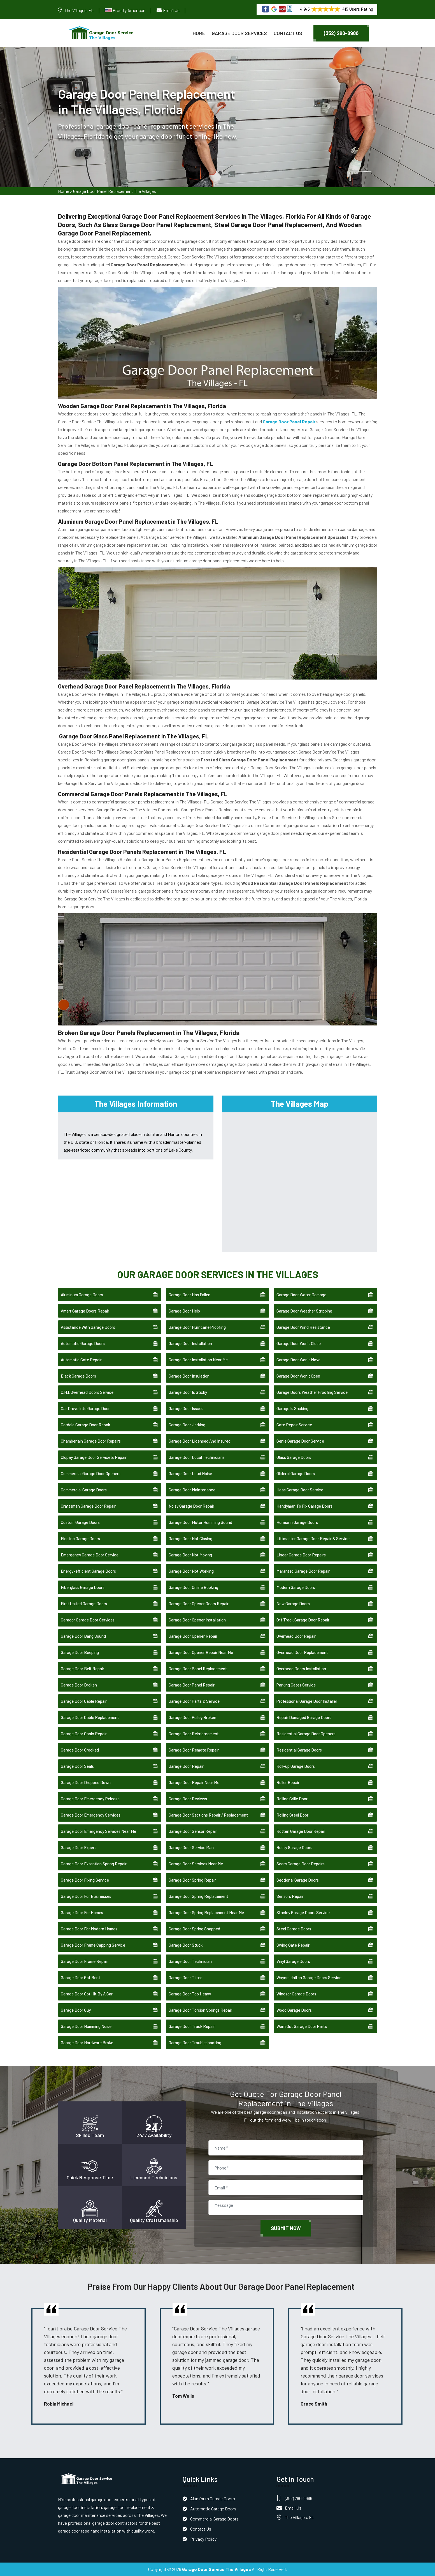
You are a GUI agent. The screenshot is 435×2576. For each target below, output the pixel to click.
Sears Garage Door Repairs (300, 1863)
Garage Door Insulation (189, 1375)
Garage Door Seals (77, 1766)
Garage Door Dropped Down (86, 1782)
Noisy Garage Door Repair (191, 1505)
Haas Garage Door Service (299, 1489)
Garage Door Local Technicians (197, 1457)
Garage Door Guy (76, 2010)
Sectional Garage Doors (297, 1879)
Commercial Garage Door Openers (90, 1473)
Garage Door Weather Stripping (304, 1310)
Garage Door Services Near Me (196, 1863)
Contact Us (288, 33)
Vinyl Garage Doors (293, 1961)
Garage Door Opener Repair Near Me (201, 1652)
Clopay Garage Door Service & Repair (94, 1457)
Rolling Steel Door (292, 1814)
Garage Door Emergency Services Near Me (98, 1831)
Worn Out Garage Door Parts (301, 2026)
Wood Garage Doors (294, 2010)
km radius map (299, 1181)
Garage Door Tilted (186, 1977)
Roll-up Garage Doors (295, 1766)
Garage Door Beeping (80, 1652)
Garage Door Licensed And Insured (200, 1440)
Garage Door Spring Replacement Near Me (206, 1912)
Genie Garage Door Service (300, 1440)
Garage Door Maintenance (192, 1489)
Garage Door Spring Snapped (194, 1928)
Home (199, 33)
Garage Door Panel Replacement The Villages (114, 191)
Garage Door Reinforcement (194, 1733)
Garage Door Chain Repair (84, 1733)
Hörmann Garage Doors (297, 1522)
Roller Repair (287, 1782)
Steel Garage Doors (293, 1928)
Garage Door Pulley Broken (192, 1717)
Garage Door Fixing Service (85, 1879)
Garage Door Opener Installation (197, 1619)
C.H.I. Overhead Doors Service (87, 1392)
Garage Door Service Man (191, 1847)
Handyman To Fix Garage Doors (304, 1505)
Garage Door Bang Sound (83, 1636)
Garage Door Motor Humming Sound (200, 1522)
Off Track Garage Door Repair (302, 1619)
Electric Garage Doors (80, 1538)
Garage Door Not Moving (190, 1554)
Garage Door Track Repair (192, 2026)
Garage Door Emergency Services (90, 1814)
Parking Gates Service (296, 1684)
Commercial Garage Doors (84, 1489)
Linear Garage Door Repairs (301, 1554)
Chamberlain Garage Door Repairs (91, 1440)
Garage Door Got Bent (80, 1977)
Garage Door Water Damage (301, 1294)
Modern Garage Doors (295, 1587)
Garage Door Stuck (186, 1944)
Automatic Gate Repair (81, 1359)
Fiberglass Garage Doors (82, 1587)
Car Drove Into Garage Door (85, 1408)
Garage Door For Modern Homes (89, 1928)
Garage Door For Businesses (86, 1896)
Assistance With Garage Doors (88, 1327)
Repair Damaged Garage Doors (303, 1717)
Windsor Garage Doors (296, 1993)
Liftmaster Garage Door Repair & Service (313, 1538)
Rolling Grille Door (292, 1798)
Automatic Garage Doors (83, 1343)
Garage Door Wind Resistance (303, 1327)
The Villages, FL (79, 10)
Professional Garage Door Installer (306, 1701)
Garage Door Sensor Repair (193, 1831)
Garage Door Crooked (80, 1749)
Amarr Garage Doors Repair (85, 1310)
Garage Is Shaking (292, 1408)
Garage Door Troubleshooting (195, 2042)
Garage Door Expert (78, 1847)
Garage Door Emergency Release (90, 1798)
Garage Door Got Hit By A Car (87, 1993)
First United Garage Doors (84, 1603)
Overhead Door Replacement (302, 1652)
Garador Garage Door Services (88, 1619)
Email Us (171, 10)
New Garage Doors (293, 1603)
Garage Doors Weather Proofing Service (312, 1392)
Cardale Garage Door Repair (85, 1424)
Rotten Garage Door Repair (300, 1831)
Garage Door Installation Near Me (198, 1359)
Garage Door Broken (79, 1684)
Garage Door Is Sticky (188, 1392)
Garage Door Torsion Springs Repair (200, 2010)
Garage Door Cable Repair (84, 1701)
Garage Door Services (239, 33)
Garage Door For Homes (82, 1912)
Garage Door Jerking (187, 1424)
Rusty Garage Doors (294, 1847)
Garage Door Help (184, 1310)
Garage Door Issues (186, 1408)
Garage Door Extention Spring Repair (94, 1863)
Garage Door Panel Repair (192, 1684)
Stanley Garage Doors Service (303, 1912)
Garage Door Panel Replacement (198, 1668)
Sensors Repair (290, 1896)
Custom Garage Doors (80, 1522)
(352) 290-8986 (341, 33)
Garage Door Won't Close (298, 1343)
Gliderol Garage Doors (295, 1473)
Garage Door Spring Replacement (198, 1896)
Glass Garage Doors (293, 1457)
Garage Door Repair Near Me (194, 1782)
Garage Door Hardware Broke (87, 2042)
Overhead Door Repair (296, 1636)
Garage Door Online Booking (193, 1587)
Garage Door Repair (186, 1766)
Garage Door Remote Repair (194, 1749)
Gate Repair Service (294, 1424)
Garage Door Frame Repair (84, 1961)
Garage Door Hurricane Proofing (197, 1327)
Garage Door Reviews (188, 1798)
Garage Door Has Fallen (189, 1294)
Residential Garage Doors (299, 1749)
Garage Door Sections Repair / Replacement (208, 1814)
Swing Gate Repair (293, 1944)
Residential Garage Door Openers (306, 1733)
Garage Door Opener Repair (193, 1636)
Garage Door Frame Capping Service (93, 1944)
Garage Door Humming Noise (86, 2026)
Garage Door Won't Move (298, 1359)
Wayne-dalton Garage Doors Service (308, 1977)
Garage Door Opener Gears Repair (199, 1603)
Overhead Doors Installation (301, 1668)
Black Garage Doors (78, 1375)
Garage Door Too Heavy (190, 1993)
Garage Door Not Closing (190, 1538)
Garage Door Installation (190, 1343)
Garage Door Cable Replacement (90, 1717)
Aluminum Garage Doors (82, 1294)
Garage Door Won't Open (298, 1375)
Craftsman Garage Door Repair (88, 1505)
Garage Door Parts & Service (194, 1701)
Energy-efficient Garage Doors (88, 1571)
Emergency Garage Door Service (89, 1554)
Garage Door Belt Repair (82, 1668)
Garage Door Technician (190, 1961)
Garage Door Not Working (191, 1571)
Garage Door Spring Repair (192, 1879)
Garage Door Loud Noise (190, 1473)
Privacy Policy (203, 2539)
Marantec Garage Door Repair (303, 1571)
